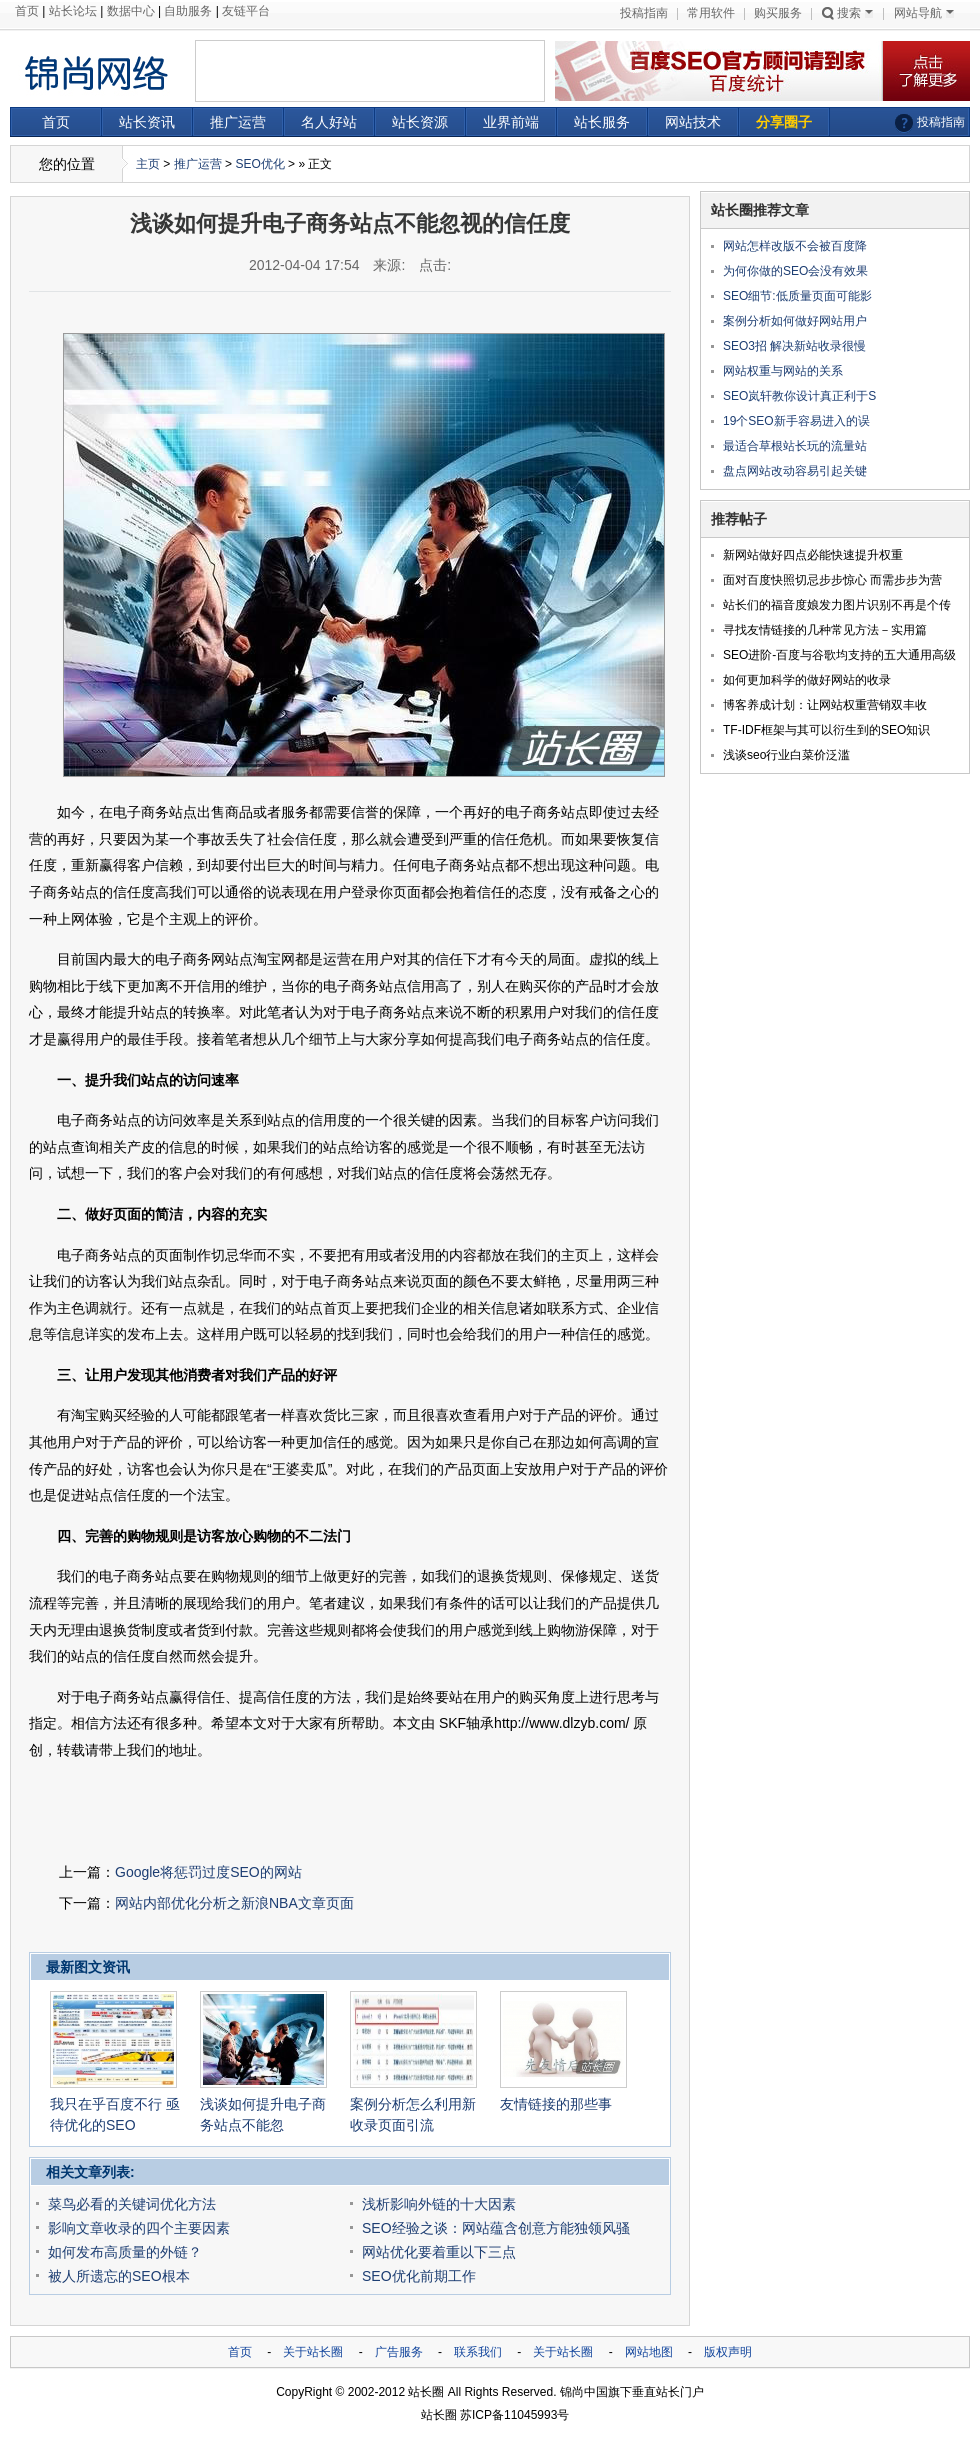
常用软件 (711, 13)
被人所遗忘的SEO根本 (119, 2276)
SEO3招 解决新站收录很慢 (794, 346)
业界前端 (511, 122)
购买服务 (778, 13)
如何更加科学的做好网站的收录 (807, 680)
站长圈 (426, 2392)
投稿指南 (644, 13)
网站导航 (924, 13)
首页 (27, 11)
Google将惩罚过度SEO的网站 (208, 1872)
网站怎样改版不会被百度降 (795, 246)
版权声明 (728, 2352)
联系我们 (478, 2352)
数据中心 (131, 11)
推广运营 (238, 122)
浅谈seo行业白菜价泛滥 (786, 755)
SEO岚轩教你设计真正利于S (799, 396)
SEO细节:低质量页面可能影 (797, 296)
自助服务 (188, 11)
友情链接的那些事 (556, 2104)
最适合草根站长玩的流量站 (795, 446)
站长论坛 (73, 11)
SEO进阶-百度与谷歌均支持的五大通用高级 (839, 655)
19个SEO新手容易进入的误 (796, 421)
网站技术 (693, 122)
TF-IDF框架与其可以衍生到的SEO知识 (826, 730)
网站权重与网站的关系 (783, 371)
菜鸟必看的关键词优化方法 (132, 2204)
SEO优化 (259, 164)
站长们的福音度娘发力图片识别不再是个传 (837, 605)
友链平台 (246, 11)
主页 (148, 164)
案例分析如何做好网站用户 (795, 321)
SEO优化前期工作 (419, 2276)
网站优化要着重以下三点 (439, 2252)
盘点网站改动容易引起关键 (795, 471)
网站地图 (649, 2352)
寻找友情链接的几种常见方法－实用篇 (825, 630)
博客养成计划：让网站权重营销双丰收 (825, 705)
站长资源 (420, 122)
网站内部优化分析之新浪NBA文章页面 (234, 1903)
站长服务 (602, 122)
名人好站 (329, 122)
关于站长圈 (313, 2352)
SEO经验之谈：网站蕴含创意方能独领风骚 (496, 2228)
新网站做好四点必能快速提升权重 (813, 555)
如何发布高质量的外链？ (125, 2252)
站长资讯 (147, 122)
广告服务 (399, 2352)
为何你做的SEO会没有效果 (795, 271)
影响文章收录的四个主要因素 (139, 2228)
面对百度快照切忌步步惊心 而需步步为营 (832, 580)
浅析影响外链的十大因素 (439, 2204)
